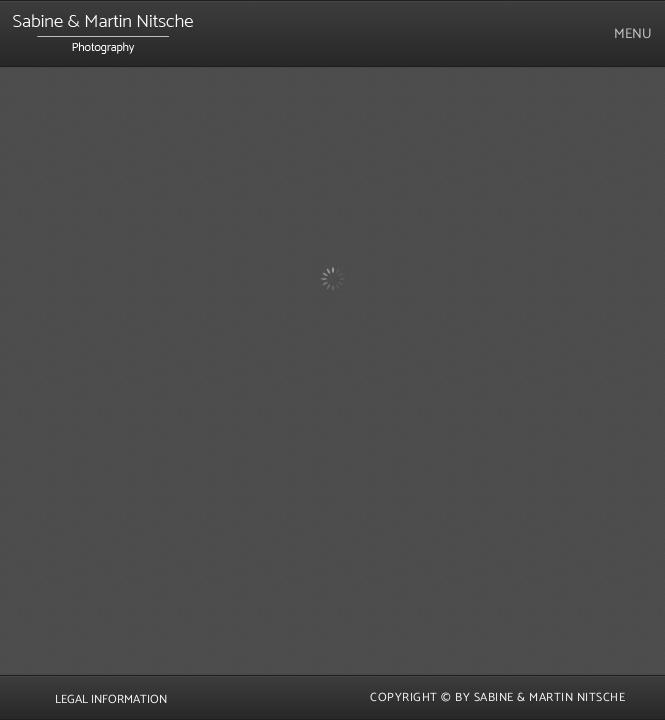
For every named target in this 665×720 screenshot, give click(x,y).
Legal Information (111, 699)
